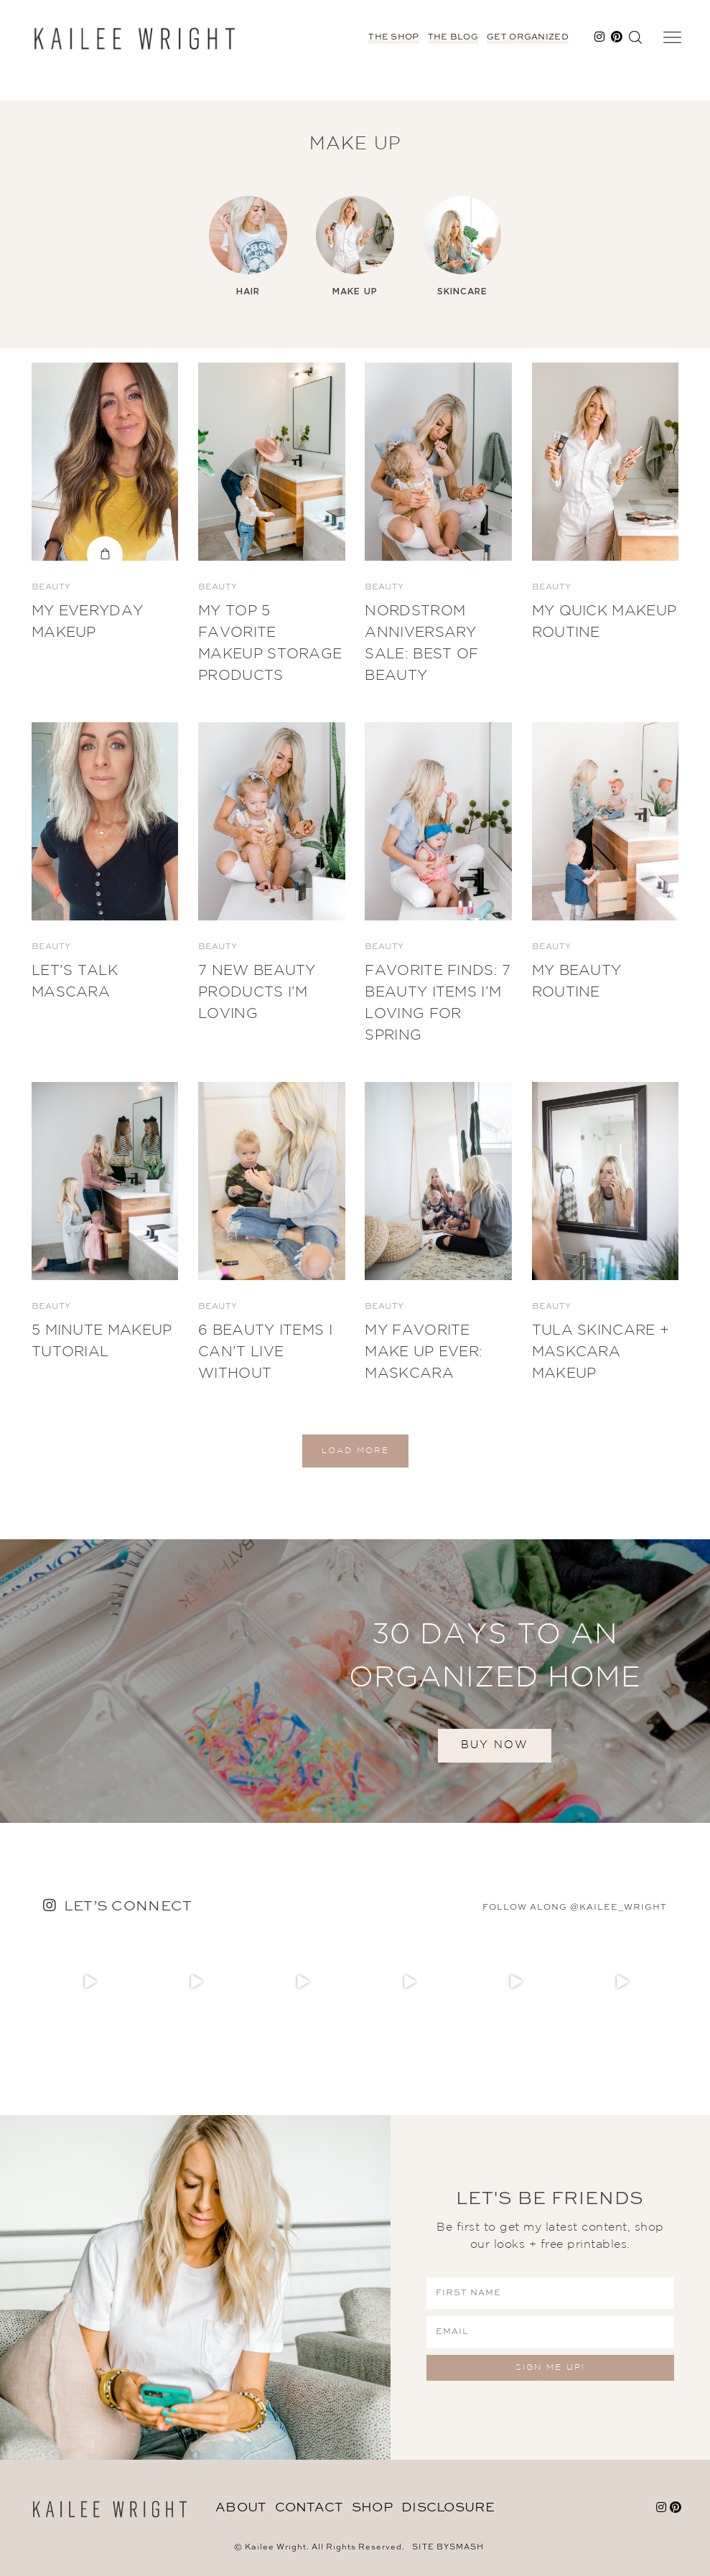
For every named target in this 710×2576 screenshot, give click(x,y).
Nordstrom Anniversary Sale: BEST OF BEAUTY (421, 643)
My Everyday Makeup (87, 622)
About (240, 2507)
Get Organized (528, 37)
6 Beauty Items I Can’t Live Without (265, 1352)
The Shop (393, 37)
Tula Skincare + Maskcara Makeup (601, 1352)
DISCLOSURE (448, 2507)
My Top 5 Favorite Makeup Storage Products (270, 643)
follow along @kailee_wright (574, 1907)
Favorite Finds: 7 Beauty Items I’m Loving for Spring (437, 1003)
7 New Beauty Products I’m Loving (257, 992)
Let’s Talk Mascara (75, 981)
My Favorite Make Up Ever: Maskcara (423, 1352)
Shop (372, 2507)
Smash (466, 2548)
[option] (248, 247)
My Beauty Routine (577, 981)
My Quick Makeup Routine (604, 622)
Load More (355, 1451)
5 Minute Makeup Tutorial (102, 1341)
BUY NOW (494, 1745)
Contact (309, 2507)
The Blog (453, 37)
